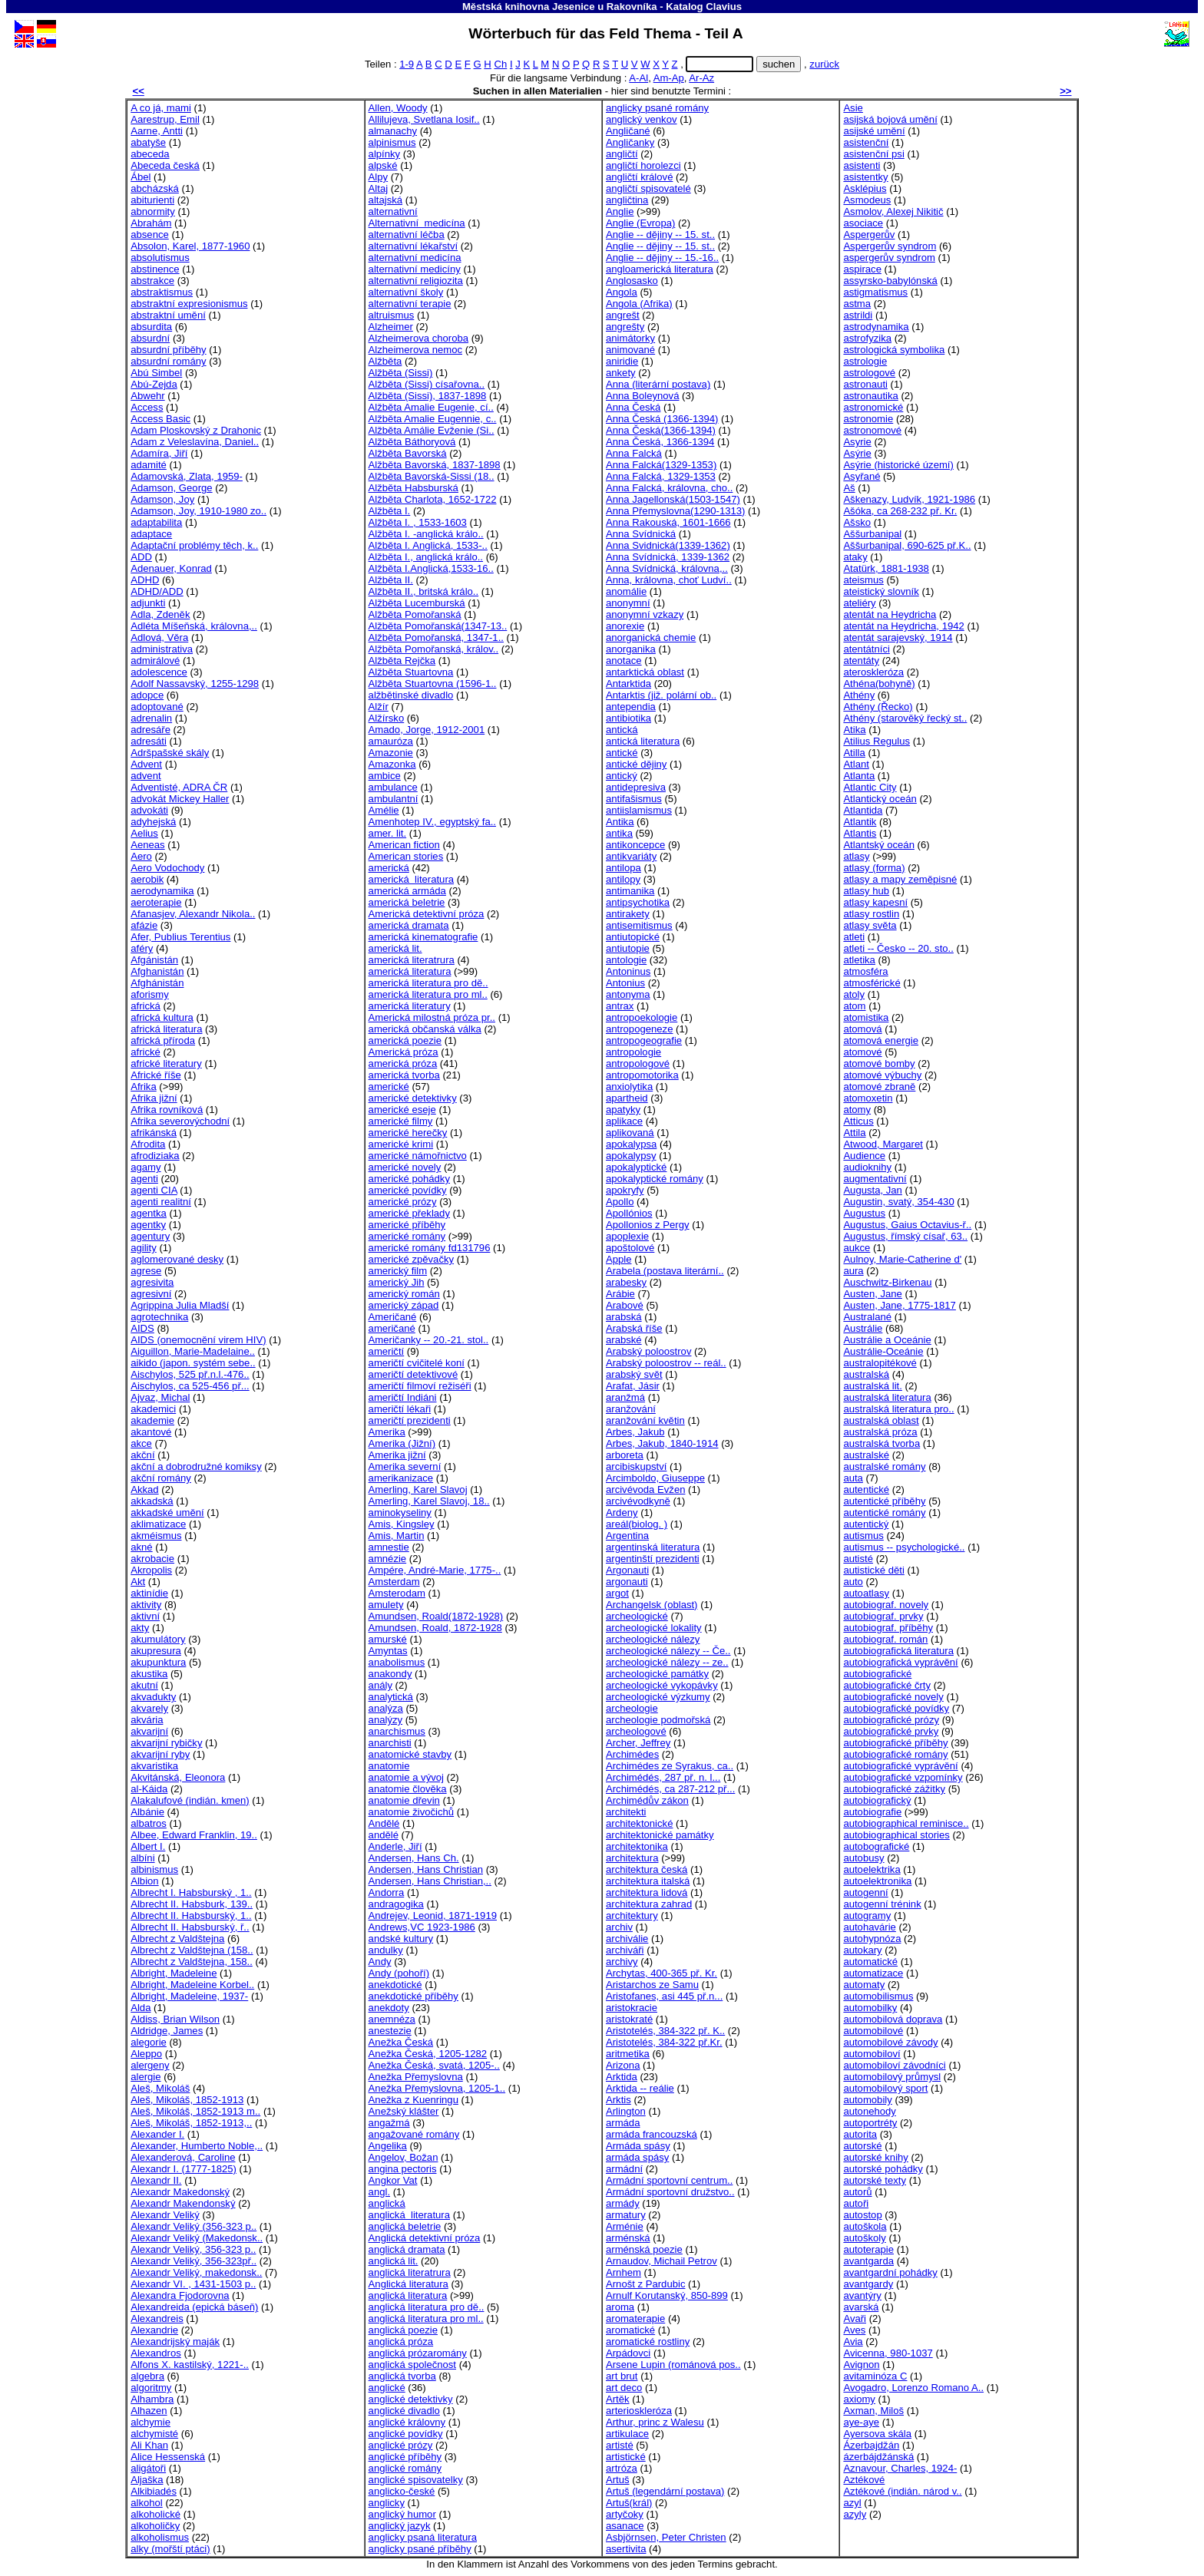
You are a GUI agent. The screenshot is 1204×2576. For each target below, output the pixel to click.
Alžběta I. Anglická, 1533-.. (428, 545)
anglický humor (402, 2514)
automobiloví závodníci (894, 2065)
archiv (619, 1927)
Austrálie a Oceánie (887, 1340)
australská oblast (880, 1420)
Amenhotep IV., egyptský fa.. (432, 821)
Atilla (854, 752)
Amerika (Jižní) (402, 1443)
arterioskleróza (639, 2410)
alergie (145, 2076)
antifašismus (634, 798)
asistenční (865, 142)
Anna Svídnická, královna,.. (667, 568)
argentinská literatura (653, 1547)
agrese (146, 1270)
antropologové (638, 1063)
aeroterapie (156, 902)
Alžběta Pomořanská (415, 614)
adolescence (159, 672)
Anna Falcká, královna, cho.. (669, 488)
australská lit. (872, 1386)
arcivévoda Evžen (645, 1489)
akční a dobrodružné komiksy (196, 1466)
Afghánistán (157, 983)
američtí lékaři (400, 1409)
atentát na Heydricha (889, 614)
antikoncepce (635, 844)
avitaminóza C (875, 2376)
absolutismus (160, 257)
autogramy (867, 1915)
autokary (862, 1950)
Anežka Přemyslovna (416, 2076)
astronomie (868, 418)
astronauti (865, 384)
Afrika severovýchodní (180, 1121)
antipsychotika (638, 902)
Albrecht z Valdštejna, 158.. (192, 1961)
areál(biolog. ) (636, 1524)
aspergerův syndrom (889, 257)
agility (144, 1247)
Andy (380, 1961)
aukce (856, 1247)
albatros (149, 1823)
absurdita (151, 326)
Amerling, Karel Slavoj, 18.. (429, 1501)
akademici (153, 1409)
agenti (144, 1178)
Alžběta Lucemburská (417, 603)
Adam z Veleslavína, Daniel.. (195, 441)
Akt (138, 1581)
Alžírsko (387, 718)
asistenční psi (873, 154)
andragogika (396, 1904)
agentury (150, 1236)
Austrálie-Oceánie (883, 1351)
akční (142, 1455)
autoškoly (864, 2238)
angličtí (622, 154)
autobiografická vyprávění (900, 1662)
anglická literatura (409, 2215)
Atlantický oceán (879, 798)
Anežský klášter (404, 2111)
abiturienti (152, 200)
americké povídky (408, 1190)
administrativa (162, 649)
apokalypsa (631, 1144)
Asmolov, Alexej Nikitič (893, 211)
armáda (623, 2123)
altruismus (392, 315)
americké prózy (403, 1201)
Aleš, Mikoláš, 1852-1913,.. (191, 2123)
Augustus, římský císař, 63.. (905, 1236)
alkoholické (155, 2514)
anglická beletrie (405, 2226)
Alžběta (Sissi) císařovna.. (427, 384)
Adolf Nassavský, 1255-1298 (195, 683)
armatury (626, 2215)
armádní (624, 2169)
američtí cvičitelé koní (417, 1363)
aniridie (622, 361)
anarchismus (397, 1731)
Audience (864, 1155)
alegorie (149, 2042)
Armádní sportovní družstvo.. (670, 2192)
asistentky (865, 177)
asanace (625, 2525)
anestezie (390, 2030)
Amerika (387, 1432)
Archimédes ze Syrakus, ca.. (669, 1766)
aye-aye (861, 2422)
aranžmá (625, 1397)
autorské (862, 2146)
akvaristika (154, 1766)
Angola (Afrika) (639, 303)
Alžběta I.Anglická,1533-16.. (431, 568)
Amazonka (392, 764)
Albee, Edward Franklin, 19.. (194, 1835)
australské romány (884, 1466)
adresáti (149, 741)
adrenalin (151, 718)
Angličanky (630, 142)
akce (141, 1443)
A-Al (638, 78)
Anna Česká (633, 407)
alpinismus (392, 142)
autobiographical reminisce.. (905, 1823)
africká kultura (162, 1017)
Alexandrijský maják (175, 2341)
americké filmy (401, 1121)
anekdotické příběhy (413, 1996)
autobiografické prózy (891, 1720)
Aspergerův (869, 234)
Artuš (618, 2479)
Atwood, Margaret (882, 1144)
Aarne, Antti (157, 131)
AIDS (142, 1328)
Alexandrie (154, 2330)
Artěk (618, 2399)
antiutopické (633, 937)
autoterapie (868, 2249)
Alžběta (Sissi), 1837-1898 (428, 395)
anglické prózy (401, 2445)
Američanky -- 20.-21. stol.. (429, 1340)
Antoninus (628, 971)
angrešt (623, 315)
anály (380, 1685)
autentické (866, 1489)
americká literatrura (412, 960)
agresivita (152, 1282)
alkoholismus (160, 2537)
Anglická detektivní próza (425, 2238)
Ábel (140, 177)
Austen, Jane (872, 1294)
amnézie (388, 1558)
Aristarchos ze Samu (652, 1984)
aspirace (862, 269)
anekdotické (395, 1984)
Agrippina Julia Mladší (180, 1305)
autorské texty (874, 2180)
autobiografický (877, 1800)
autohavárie (869, 1927)
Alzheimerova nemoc (415, 349)
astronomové (872, 430)
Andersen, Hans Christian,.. (430, 1881)
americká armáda (407, 891)
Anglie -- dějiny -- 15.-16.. (662, 257)
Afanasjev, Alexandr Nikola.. (193, 914)
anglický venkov (641, 119)
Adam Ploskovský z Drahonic (196, 430)
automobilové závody (890, 2042)
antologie (626, 960)
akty (140, 1627)
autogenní (865, 1892)
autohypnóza (872, 1938)
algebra (147, 2376)
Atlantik (859, 821)
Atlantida (862, 810)
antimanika (630, 891)
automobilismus (878, 1996)
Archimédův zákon (647, 1800)
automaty (864, 1984)
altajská (385, 200)
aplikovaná (630, 1132)
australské (866, 1455)
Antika (619, 821)
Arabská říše (634, 1328)
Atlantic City (869, 787)
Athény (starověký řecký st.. (905, 718)
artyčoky (624, 2514)
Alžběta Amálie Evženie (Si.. (432, 430)
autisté (858, 1558)
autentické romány (884, 1512)
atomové (862, 1052)
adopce (147, 695)
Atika (854, 729)
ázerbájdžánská (878, 2456)
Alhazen (149, 2410)
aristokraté (629, 2019)
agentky (148, 1224)
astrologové (869, 372)
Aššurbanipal (872, 534)
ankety (621, 372)
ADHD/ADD (157, 591)
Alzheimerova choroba (418, 338)
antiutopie (628, 948)
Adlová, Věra (159, 637)
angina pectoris (403, 2169)
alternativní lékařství (413, 246)
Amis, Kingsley (402, 1524)
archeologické (637, 1616)
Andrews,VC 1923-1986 (422, 1927)
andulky (386, 1950)
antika (619, 833)
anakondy (390, 1673)
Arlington (626, 2111)
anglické (387, 2387)
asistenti (861, 165)
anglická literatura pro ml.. (426, 2318)
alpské (383, 165)
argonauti (627, 1581)
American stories (406, 856)
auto (853, 1581)
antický (621, 775)
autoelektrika (871, 1869)
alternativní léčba (407, 234)
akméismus (156, 1535)
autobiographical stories (896, 1835)
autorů (857, 2192)
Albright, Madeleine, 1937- (189, 1996)
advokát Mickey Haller (180, 798)
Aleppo (146, 2053)
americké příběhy (407, 1224)
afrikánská (154, 1132)
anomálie (626, 591)
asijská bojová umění (890, 119)
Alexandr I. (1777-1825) (184, 2169)
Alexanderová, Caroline (183, 2157)
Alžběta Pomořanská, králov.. (434, 649)
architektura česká (646, 1869)
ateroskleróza (873, 672)
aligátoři (148, 2468)
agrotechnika (159, 1317)
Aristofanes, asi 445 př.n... (664, 1996)
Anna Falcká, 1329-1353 (661, 476)
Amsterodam (397, 1593)
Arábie (620, 1294)
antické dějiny (636, 764)
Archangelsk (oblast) (652, 1604)
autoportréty (870, 2123)
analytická (391, 1696)
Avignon (861, 2364)
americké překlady (409, 1213)
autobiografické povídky (896, 1708)
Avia (852, 2341)
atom (854, 1006)
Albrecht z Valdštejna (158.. (192, 1950)
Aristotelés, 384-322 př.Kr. (664, 2042)
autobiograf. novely (885, 1604)
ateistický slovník (880, 591)
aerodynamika (162, 891)
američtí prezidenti (410, 1420)
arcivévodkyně (638, 1501)
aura (853, 1270)
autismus (863, 1535)
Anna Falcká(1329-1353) (661, 465)
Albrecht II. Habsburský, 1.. (191, 1915)
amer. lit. (388, 833)
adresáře (150, 729)
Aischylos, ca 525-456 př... (190, 1386)
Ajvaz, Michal (160, 1397)
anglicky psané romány (657, 108)
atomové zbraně (879, 1086)
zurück (824, 64)
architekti (626, 1812)
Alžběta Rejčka (402, 660)
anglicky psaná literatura (423, 2537)
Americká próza (403, 1052)
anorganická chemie (651, 637)
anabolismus (397, 1662)
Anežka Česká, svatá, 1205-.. (434, 2065)
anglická (387, 2203)
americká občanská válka (425, 1029)
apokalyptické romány (654, 1178)
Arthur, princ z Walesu (655, 2422)
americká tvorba (404, 1075)
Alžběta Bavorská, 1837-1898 (435, 465)
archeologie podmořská (658, 1720)
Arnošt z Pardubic (645, 2284)
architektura (632, 1858)
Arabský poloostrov (648, 1351)
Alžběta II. (391, 580)
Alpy (379, 177)
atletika (859, 960)
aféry (142, 948)
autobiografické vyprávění (900, 1766)
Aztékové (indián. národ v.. (902, 2491)
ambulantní (393, 798)
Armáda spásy (638, 2146)
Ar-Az (701, 78)
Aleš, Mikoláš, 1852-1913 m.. (195, 2111)
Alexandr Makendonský (183, 2203)
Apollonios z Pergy (648, 1224)
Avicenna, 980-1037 (887, 2353)
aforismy (150, 994)
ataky (855, 557)
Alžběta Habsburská (413, 488)
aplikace (624, 1121)
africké (145, 1052)
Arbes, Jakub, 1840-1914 (662, 1443)
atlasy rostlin (871, 914)
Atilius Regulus (876, 741)
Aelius (144, 833)
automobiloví (871, 2053)
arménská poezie (644, 2249)
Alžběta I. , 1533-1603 (418, 522)
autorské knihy (875, 2157)
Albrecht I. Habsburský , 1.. (191, 1892)
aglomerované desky (177, 1259)
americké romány (407, 1236)
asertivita (626, 2549)
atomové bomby (879, 1063)
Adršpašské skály (170, 752)
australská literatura (887, 1397)
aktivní (145, 1616)
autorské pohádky (883, 2169)
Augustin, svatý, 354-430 (898, 1201)
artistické (626, 2456)
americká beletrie (407, 902)
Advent (146, 764)
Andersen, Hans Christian (426, 1869)
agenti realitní (161, 1201)
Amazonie (391, 752)
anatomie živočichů (412, 1812)
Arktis (618, 2099)
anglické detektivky (411, 2399)
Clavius (724, 6)
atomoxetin (867, 1098)
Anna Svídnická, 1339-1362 (667, 557)
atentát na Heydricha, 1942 (903, 626)
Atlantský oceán (879, 844)
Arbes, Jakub (635, 1432)
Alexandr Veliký (165, 2215)
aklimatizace (158, 1524)
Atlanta (859, 775)
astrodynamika (875, 326)
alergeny (150, 2065)
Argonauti (627, 1570)
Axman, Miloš (873, 2410)
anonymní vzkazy (644, 614)
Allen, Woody (398, 108)
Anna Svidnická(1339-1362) (668, 545)
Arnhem (623, 2272)
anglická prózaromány (418, 2353)
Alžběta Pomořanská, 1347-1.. (436, 637)
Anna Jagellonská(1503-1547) (673, 499)
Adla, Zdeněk (160, 614)
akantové (151, 1432)
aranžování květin (645, 1420)
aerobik (147, 879)
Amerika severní (405, 1466)
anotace (624, 660)
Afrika (144, 1086)
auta (853, 1478)
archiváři (625, 1950)
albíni (142, 1858)
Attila (854, 1132)
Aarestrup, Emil (165, 119)
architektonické (639, 1823)
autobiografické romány (895, 1754)
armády (623, 2203)
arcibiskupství (636, 1466)
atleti (854, 937)
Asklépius (864, 188)
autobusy (863, 1858)
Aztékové (864, 2479)
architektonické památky (660, 1835)
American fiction (404, 844)
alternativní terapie (410, 303)
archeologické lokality (654, 1627)
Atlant (856, 764)
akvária (147, 1720)
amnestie (389, 1547)
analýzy (385, 1720)
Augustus (864, 1213)
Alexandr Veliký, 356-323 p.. (193, 2249)
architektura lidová (646, 1892)
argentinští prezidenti (653, 1558)
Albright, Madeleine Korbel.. (192, 1984)
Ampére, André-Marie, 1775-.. (435, 1570)
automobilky (870, 2007)
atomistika (865, 1017)
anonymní (628, 603)
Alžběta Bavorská (408, 453)
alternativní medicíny (415, 269)
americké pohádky (409, 1178)
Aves (854, 2330)
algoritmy (151, 2387)
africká (145, 1006)
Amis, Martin (397, 1535)
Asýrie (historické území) (898, 465)
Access (147, 407)
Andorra (387, 1892)
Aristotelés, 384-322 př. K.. (665, 2030)
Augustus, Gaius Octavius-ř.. (907, 1224)
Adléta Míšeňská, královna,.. (194, 626)
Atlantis (859, 833)
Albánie (147, 1812)
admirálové (155, 660)
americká (389, 868)
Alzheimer (391, 326)
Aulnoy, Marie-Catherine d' (902, 1259)
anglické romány (405, 2468)
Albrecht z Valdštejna (177, 1938)
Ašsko (857, 522)
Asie (853, 108)
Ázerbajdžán (871, 2445)
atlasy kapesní (875, 902)
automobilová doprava (892, 2019)
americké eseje (402, 1109)
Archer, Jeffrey (638, 1743)
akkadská (152, 1501)
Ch (500, 64)
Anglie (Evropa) (640, 223)
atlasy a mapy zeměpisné (900, 879)
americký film (398, 1270)
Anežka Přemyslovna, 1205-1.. (437, 2088)
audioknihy (867, 1167)
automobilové (873, 2030)
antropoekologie (641, 1017)
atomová (862, 1029)
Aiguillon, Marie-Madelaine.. (193, 1351)
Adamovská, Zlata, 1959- (187, 476)
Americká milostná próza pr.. (432, 1017)
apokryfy (625, 1190)
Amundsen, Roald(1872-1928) (436, 1616)
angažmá (389, 2123)
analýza (386, 1708)
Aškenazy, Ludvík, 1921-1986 (909, 499)
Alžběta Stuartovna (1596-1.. (433, 683)
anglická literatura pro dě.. (427, 2307)
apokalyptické (636, 1167)
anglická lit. (393, 2261)
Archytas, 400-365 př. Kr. (661, 1973)
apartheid (627, 1098)
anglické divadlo (404, 2410)
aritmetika (628, 2053)
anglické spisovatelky (416, 2479)
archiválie (627, 1938)
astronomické (873, 407)
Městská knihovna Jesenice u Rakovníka (559, 6)
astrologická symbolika (893, 349)
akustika (149, 1673)
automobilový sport (885, 2088)
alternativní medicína (415, 257)
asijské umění (874, 131)
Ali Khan (149, 2445)
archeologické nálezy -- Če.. (668, 1650)
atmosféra (865, 971)
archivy (622, 1961)
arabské (624, 1340)
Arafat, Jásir (633, 1386)
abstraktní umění (168, 315)
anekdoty (389, 2007)
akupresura (156, 1650)
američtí (387, 1351)
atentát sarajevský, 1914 (897, 637)
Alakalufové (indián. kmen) (190, 1800)
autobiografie (872, 1812)
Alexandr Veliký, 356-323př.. (193, 2261)
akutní (144, 1685)
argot (617, 1593)
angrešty (625, 326)
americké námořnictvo (418, 1155)
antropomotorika (642, 1075)
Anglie (619, 211)
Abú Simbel (156, 372)
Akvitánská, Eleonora (178, 1777)
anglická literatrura (410, 2272)
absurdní (150, 338)
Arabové (624, 1305)
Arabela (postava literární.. (665, 1270)
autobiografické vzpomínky (902, 1777)
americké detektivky (413, 1098)
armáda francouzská (651, 2134)
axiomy (859, 2399)
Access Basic (160, 418)
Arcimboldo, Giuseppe (655, 1478)
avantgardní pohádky (890, 2272)
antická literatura (643, 741)
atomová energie (880, 1040)
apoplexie (627, 1236)
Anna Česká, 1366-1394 (660, 441)
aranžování (631, 1409)
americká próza (403, 1063)
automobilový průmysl (892, 2076)
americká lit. (395, 948)
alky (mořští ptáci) (170, 2549)
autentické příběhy (884, 1501)
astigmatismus (875, 292)
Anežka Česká (401, 2042)
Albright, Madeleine (174, 1973)
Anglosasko (632, 280)
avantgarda (868, 2261)
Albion (144, 1881)
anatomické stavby (410, 1754)
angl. (379, 2192)
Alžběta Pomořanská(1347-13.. (438, 626)
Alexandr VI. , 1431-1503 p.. (193, 2284)
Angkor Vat (393, 2180)
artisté (619, 2445)
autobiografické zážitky (894, 1789)
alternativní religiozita (416, 280)
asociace (863, 223)
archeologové (636, 1731)
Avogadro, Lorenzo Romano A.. (913, 2387)
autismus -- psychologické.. (903, 1547)
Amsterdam (394, 1581)
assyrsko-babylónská (890, 280)
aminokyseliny (400, 1512)
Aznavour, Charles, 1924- (900, 2468)
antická (622, 729)
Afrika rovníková (167, 1109)
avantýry (862, 2295)
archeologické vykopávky (662, 1685)
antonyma (628, 994)
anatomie (389, 1766)
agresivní (151, 1294)
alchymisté (154, 2433)
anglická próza (401, 2341)
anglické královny (407, 2422)
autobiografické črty (887, 1685)
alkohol (147, 2502)
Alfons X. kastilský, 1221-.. (190, 2364)
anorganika (631, 649)
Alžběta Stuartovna (411, 672)
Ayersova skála (877, 2433)
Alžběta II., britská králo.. (424, 591)
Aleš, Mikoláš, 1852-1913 (187, 2099)
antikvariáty (631, 856)
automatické (870, 1961)
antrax (619, 1006)
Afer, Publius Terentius (180, 937)
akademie (152, 1420)
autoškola (864, 2226)
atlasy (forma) (874, 868)
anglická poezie (403, 2330)
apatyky (623, 1109)
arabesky (626, 1282)
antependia (631, 706)
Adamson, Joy (162, 499)
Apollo (619, 1201)
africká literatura (166, 1029)
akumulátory (158, 1639)
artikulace (627, 2433)
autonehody (869, 2111)
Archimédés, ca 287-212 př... (670, 1789)
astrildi (857, 315)
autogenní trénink (882, 1904)
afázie (144, 925)
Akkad (144, 1489)
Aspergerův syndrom (889, 246)
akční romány (161, 1478)
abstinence (155, 269)
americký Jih (397, 1282)
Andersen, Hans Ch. (414, 1858)
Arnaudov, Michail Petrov (661, 2261)
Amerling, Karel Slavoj (418, 1489)
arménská (628, 2238)
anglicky (387, 2502)
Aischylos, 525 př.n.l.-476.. (190, 1374)
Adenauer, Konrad (171, 568)
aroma (620, 2307)
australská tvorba (881, 1443)
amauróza (391, 741)
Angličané (628, 131)
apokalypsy (631, 1155)
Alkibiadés (154, 2491)
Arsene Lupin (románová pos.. (673, 2364)
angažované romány (414, 2134)
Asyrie (857, 441)
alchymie (150, 2422)
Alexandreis (157, 2318)
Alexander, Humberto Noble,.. (197, 2146)
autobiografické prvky (890, 1731)
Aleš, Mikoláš (160, 2088)
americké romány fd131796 (430, 1247)
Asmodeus (867, 200)
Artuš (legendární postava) (665, 2491)
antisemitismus (639, 925)
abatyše (148, 142)
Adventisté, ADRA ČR (179, 787)
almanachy (393, 131)
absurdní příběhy (168, 349)
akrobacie (152, 1558)
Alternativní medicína (417, 223)
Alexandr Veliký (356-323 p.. (193, 2226)
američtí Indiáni (403, 1397)
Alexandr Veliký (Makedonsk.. (197, 2238)
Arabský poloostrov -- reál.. (666, 1363)
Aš (849, 488)
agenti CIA (154, 1190)
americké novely (405, 1167)
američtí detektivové (413, 1374)
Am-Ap (668, 78)
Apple (619, 1259)
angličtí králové (639, 177)
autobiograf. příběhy (888, 1627)
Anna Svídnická (641, 534)
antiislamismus (639, 810)
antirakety (628, 914)
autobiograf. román (885, 1639)
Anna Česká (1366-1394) (662, 418)
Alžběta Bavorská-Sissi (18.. (432, 476)
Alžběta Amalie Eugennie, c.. (433, 418)
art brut (622, 2376)
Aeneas (147, 844)
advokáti (149, 810)
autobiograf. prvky (883, 1616)
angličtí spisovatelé (648, 188)
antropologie (633, 1052)
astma (857, 303)
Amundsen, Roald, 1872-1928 (435, 1627)
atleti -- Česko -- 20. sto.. (898, 948)
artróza (621, 2468)
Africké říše (156, 1075)
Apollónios (629, 1213)
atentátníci (866, 649)
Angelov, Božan (403, 2157)
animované (630, 349)
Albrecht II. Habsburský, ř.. (190, 1927)
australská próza (880, 1432)
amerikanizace (401, 1478)
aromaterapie (635, 2318)
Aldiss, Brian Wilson (175, 2019)
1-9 (406, 64)
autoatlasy (866, 1593)
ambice (385, 775)
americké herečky (408, 1132)
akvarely (149, 1708)
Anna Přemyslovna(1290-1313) (675, 511)
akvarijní (149, 1731)
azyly (854, 2514)
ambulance (393, 787)
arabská (624, 1317)
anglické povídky (406, 2433)
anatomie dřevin (404, 1800)
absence (150, 234)
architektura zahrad (649, 1904)
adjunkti (148, 603)
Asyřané (861, 476)
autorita (860, 2134)
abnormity (153, 211)
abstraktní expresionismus (189, 303)
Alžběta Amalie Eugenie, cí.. (431, 407)
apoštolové (630, 1247)
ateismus (863, 580)
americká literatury (410, 1006)
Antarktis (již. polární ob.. (661, 695)
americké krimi (401, 1144)
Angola (621, 292)
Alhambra (152, 2399)
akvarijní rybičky (166, 1743)
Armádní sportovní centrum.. (669, 2180)
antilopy (623, 879)
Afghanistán (157, 971)
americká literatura (411, 879)
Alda (140, 2007)
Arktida (621, 2076)
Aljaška (147, 2479)
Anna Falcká (634, 453)
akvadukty (153, 1696)
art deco (624, 2387)
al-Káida (149, 1789)
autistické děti (873, 1570)
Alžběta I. (390, 511)
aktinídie (149, 1593)
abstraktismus (162, 292)
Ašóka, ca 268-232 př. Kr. (900, 511)
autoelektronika (877, 1881)
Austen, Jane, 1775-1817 (899, 1305)
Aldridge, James (167, 2030)
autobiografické (877, 1673)
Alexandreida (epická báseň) (194, 2307)
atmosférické (871, 983)
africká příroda (163, 1040)
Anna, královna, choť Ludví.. (669, 580)
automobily (867, 2099)
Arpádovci (628, 2353)
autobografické (876, 1846)
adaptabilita (156, 522)
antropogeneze (639, 1029)
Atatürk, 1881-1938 (886, 568)
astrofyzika (867, 338)
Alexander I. (157, 2134)
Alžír (379, 706)
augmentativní (874, 1178)
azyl (852, 2502)
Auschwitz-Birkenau (887, 1282)
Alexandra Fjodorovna (180, 2295)
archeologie (632, 1708)
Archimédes (632, 1754)
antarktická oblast (645, 672)
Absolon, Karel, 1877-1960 (190, 246)
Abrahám (151, 223)
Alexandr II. (156, 2180)
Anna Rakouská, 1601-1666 (668, 522)
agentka (149, 1213)
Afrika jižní (154, 1098)
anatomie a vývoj (406, 1777)
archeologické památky (657, 1673)
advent (145, 775)
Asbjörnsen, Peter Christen (666, 2537)
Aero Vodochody (167, 868)
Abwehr (147, 395)
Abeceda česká (165, 165)
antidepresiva (636, 787)
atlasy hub (866, 891)
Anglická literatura (408, 2284)
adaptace (151, 534)
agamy (145, 1167)
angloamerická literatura (659, 269)
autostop (862, 2215)
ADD (141, 557)
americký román (404, 1294)
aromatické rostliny (648, 2341)
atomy (857, 1109)
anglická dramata (407, 2249)
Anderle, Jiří (395, 1846)
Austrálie (862, 1328)
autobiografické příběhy (895, 1743)
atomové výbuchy (882, 1075)
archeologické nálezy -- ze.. (667, 1662)
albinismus (154, 1869)
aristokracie (631, 2007)
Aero (141, 856)
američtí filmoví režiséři (420, 1386)
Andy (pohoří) (399, 1973)
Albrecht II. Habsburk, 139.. (192, 1904)
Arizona (623, 2065)
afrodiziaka (155, 1155)
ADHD (145, 580)
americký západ (404, 1305)
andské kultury (401, 1938)
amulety (386, 1604)
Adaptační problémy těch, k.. (194, 545)
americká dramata (409, 925)
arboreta (624, 1455)
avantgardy (868, 2284)
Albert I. (148, 1846)
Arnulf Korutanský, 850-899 (667, 2295)
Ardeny (622, 1512)
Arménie (624, 2226)
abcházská (155, 188)
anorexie (625, 626)
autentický (865, 1524)
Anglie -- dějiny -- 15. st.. (660, 234)
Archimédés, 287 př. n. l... (663, 1777)
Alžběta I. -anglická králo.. (426, 534)
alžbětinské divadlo (411, 695)
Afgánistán (154, 960)
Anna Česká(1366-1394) (661, 430)
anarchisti (390, 1743)
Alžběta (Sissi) (401, 372)
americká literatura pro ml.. (428, 994)
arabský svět (634, 1374)
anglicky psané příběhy (420, 2549)
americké (389, 1086)
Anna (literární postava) (658, 384)
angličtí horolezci (643, 165)
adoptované (157, 706)
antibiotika (628, 718)
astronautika (870, 395)
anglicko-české (402, 2491)
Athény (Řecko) (877, 706)
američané (392, 1328)
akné (141, 1547)
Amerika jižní (397, 1455)
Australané (867, 1317)
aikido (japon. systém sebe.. (193, 1363)
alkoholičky (155, 2525)
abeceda (150, 154)
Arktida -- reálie (640, 2088)
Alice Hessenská (168, 2456)
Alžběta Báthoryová (412, 441)
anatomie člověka (408, 1789)
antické (622, 752)
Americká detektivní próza (427, 914)
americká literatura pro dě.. (428, 983)
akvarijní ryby (160, 1754)
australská (866, 1374)
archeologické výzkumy (658, 1696)
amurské (388, 1639)
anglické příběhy (405, 2456)
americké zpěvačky (411, 1259)
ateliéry (859, 603)
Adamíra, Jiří (159, 453)
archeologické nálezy (653, 1639)
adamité (149, 465)
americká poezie (405, 1040)
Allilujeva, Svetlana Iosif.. (424, 119)
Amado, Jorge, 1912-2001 (427, 729)
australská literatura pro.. (898, 1409)
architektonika (637, 1846)
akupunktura (158, 1662)
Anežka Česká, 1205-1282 (428, 2053)
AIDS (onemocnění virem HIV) (198, 1340)
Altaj (379, 188)
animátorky (630, 338)
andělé (384, 1835)
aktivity (146, 1604)
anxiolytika (629, 1086)
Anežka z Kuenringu (413, 2099)
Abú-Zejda (154, 384)
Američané (393, 1317)
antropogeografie (644, 1040)
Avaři (854, 2318)
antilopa (623, 868)
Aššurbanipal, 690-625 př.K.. (907, 545)
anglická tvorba (402, 2376)
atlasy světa (869, 925)
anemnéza (392, 2019)
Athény (859, 695)
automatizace (873, 1973)
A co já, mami (161, 108)
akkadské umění (167, 1512)
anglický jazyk (400, 2525)
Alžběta (385, 361)
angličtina (627, 200)
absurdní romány (168, 361)
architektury (632, 1915)
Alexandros (156, 2353)
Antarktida (628, 683)
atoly (854, 994)
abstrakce (152, 280)
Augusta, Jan (872, 1190)
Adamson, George (171, 488)
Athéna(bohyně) (879, 683)
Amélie (384, 810)
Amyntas (388, 1650)
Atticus (858, 1121)
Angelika (388, 2146)
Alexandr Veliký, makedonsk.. (196, 2272)
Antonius (625, 983)
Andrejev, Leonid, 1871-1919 (433, 1915)
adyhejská (153, 821)
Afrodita (148, 1144)
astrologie (865, 361)
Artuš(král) (629, 2502)
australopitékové (879, 1363)
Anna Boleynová (642, 395)
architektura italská (648, 1881)
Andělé (384, 1823)
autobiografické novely (893, 1696)
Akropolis (151, 1570)
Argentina (627, 1535)
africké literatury (166, 1063)
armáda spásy (637, 2157)
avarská (860, 2307)
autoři (855, 2203)
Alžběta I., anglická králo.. (426, 557)
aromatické (630, 2330)
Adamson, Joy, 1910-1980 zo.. (198, 511)
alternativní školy (406, 292)
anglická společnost (412, 2364)
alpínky (385, 154)
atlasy (856, 856)
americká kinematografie (423, 937)
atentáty (861, 660)
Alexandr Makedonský (180, 2192)
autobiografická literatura (898, 1650)
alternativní (393, 211)
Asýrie (857, 453)
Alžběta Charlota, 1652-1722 (433, 499)
